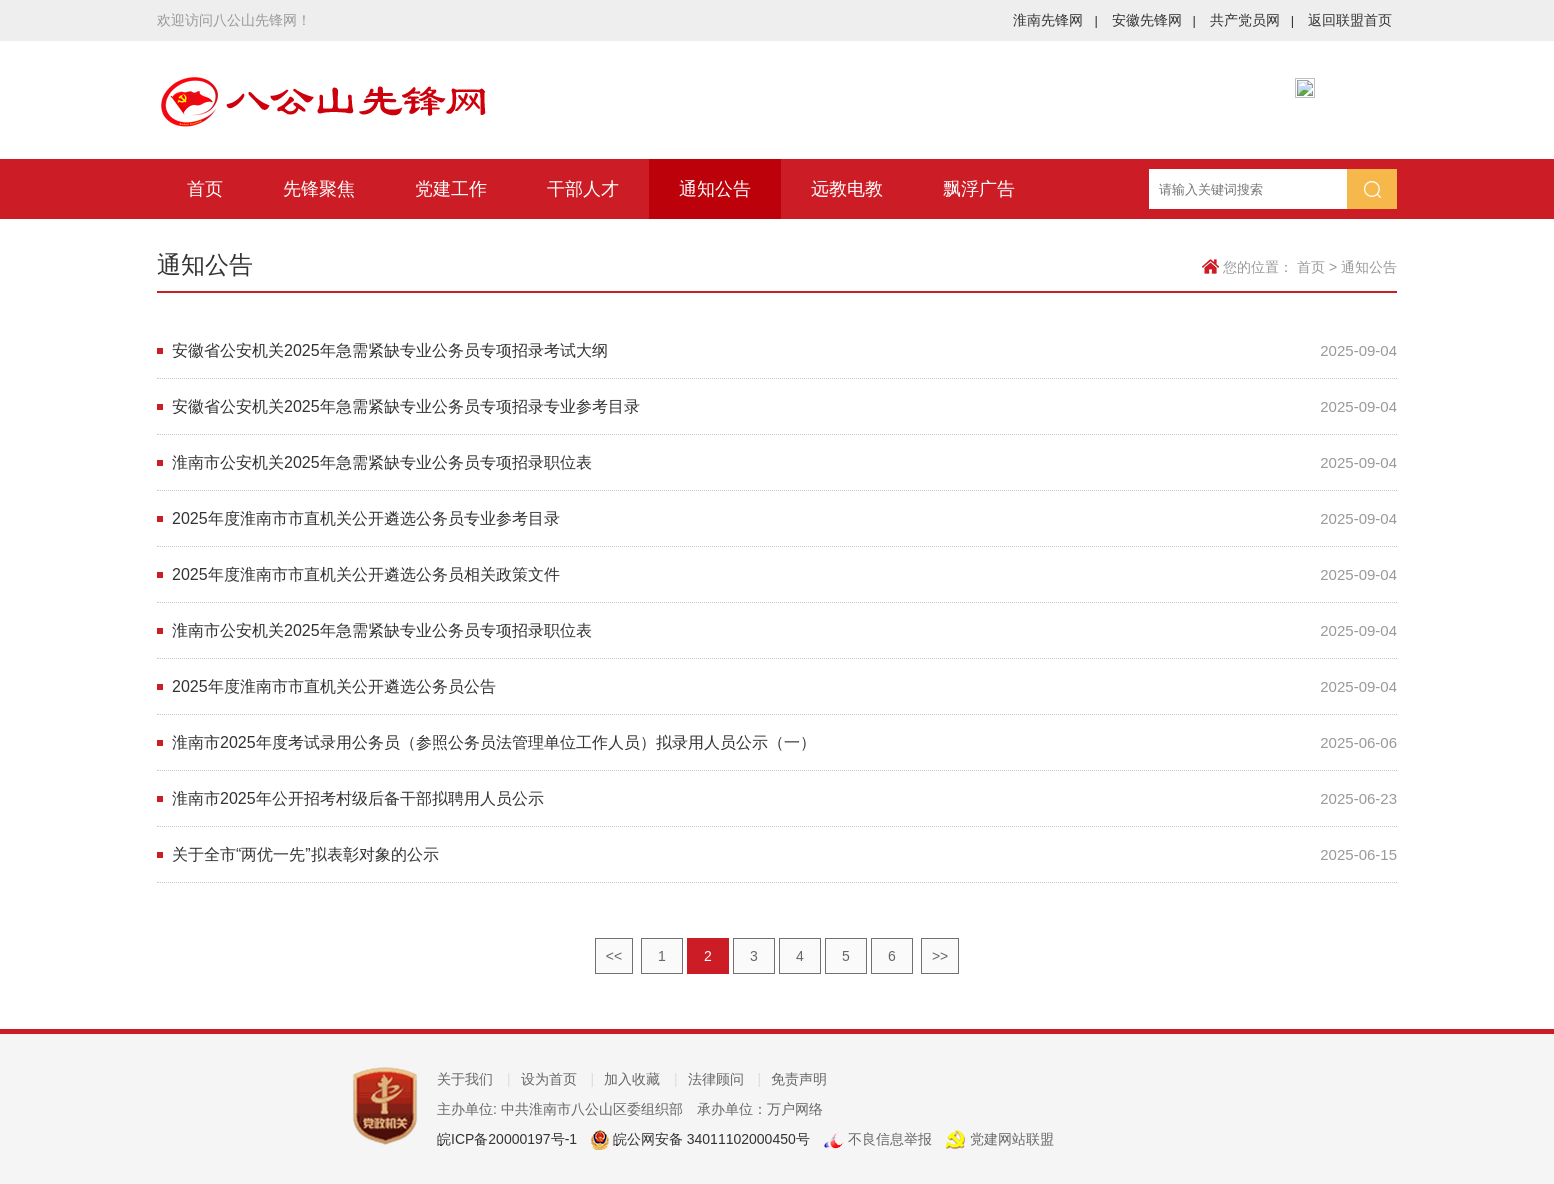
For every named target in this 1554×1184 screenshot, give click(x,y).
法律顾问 (725, 1079)
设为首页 (558, 1079)
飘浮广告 (979, 189)
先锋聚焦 (319, 189)
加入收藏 (641, 1079)
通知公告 (715, 189)
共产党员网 (1252, 20)
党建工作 (451, 189)
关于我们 (474, 1079)
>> (940, 956)
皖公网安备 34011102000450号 (709, 1139)
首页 (205, 189)
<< (614, 956)
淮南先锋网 (1055, 20)
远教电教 (847, 189)
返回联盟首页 (1350, 20)
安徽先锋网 (1154, 20)
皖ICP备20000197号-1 (507, 1139)
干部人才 (583, 189)
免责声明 (799, 1079)
